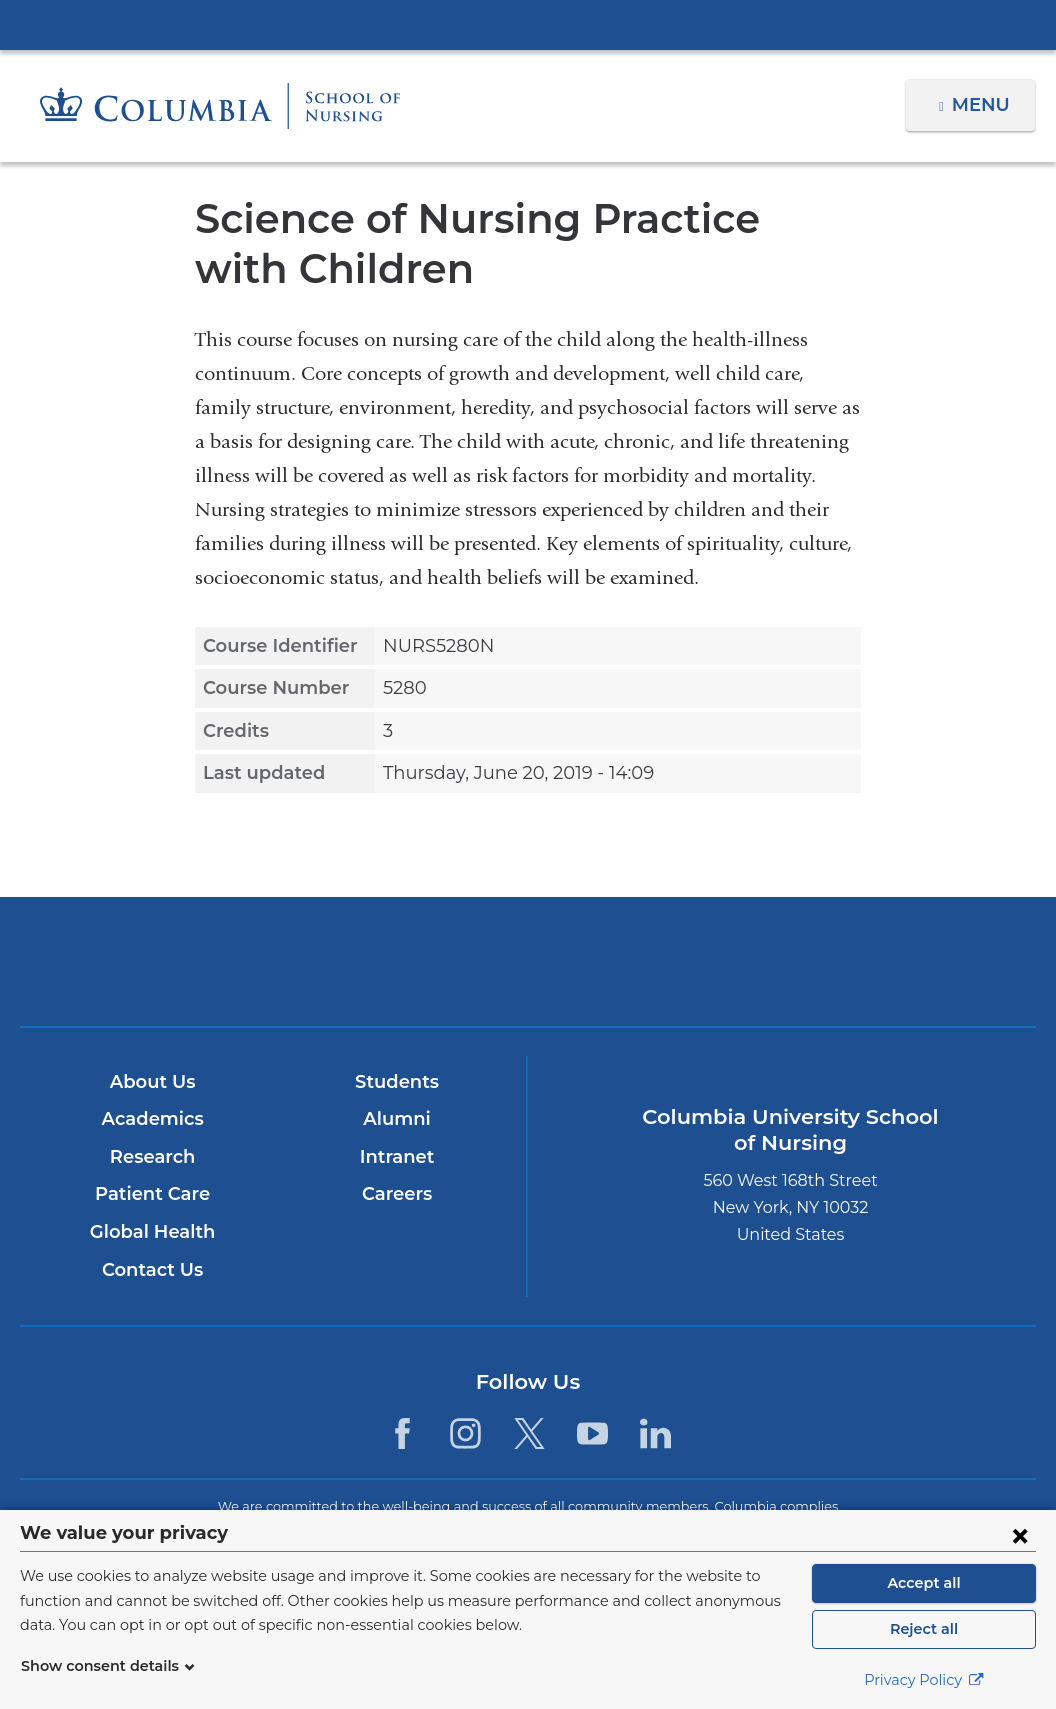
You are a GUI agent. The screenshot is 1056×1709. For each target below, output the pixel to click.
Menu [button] (983, 105)
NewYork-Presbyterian (528, 975)
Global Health (152, 1232)
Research (151, 1157)
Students (396, 1082)
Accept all (924, 1583)
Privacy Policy (924, 1680)
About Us (152, 1082)
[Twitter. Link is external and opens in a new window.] (529, 1432)
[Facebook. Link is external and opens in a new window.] (402, 1432)
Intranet (396, 1157)
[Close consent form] (1020, 1535)
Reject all (923, 1629)
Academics (151, 1119)
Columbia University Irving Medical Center (528, 24)
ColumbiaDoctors (861, 960)
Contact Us (151, 1270)
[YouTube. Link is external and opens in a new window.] (592, 1432)
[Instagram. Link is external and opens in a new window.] (465, 1432)
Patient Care (151, 1194)
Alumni (396, 1119)
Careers (396, 1194)
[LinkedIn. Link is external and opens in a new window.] (655, 1432)
